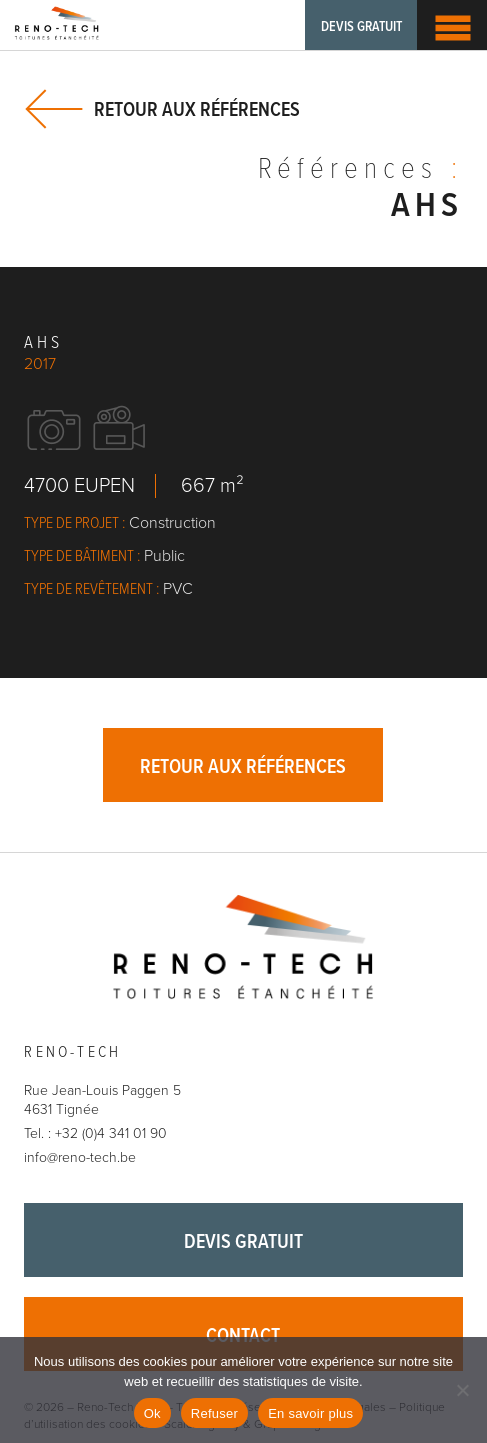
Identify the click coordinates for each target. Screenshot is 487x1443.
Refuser (214, 1413)
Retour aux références (197, 109)
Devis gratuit (361, 27)
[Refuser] (462, 1390)
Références (360, 171)
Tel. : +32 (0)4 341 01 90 (95, 1133)
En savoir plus (310, 1413)
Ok (152, 1413)
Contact (243, 1337)
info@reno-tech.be (80, 1157)
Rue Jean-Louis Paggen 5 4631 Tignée (102, 1100)
